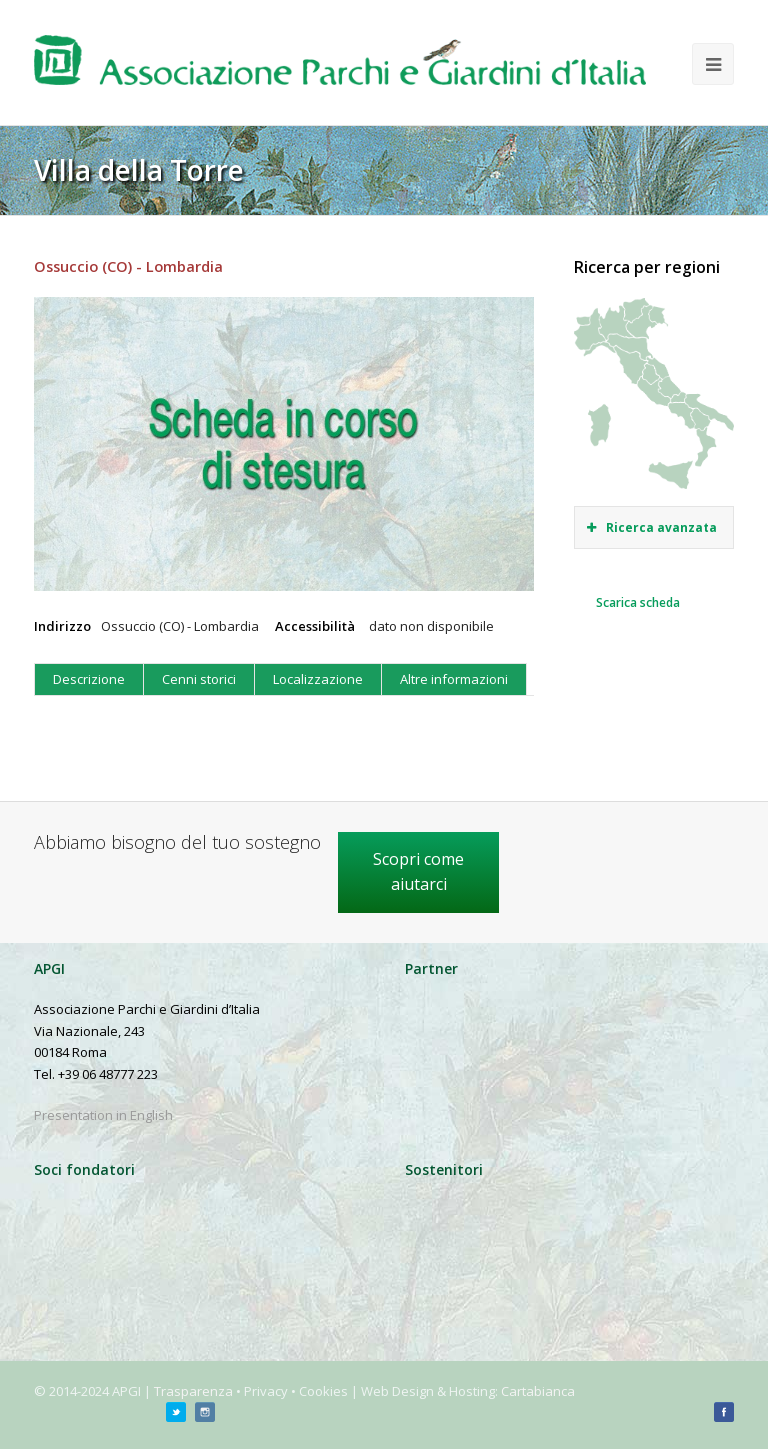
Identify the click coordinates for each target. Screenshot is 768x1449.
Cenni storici (199, 679)
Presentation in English (103, 1115)
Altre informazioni (454, 679)
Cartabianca (538, 1391)
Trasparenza (193, 1391)
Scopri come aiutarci (418, 872)
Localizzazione (318, 679)
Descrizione (89, 679)
